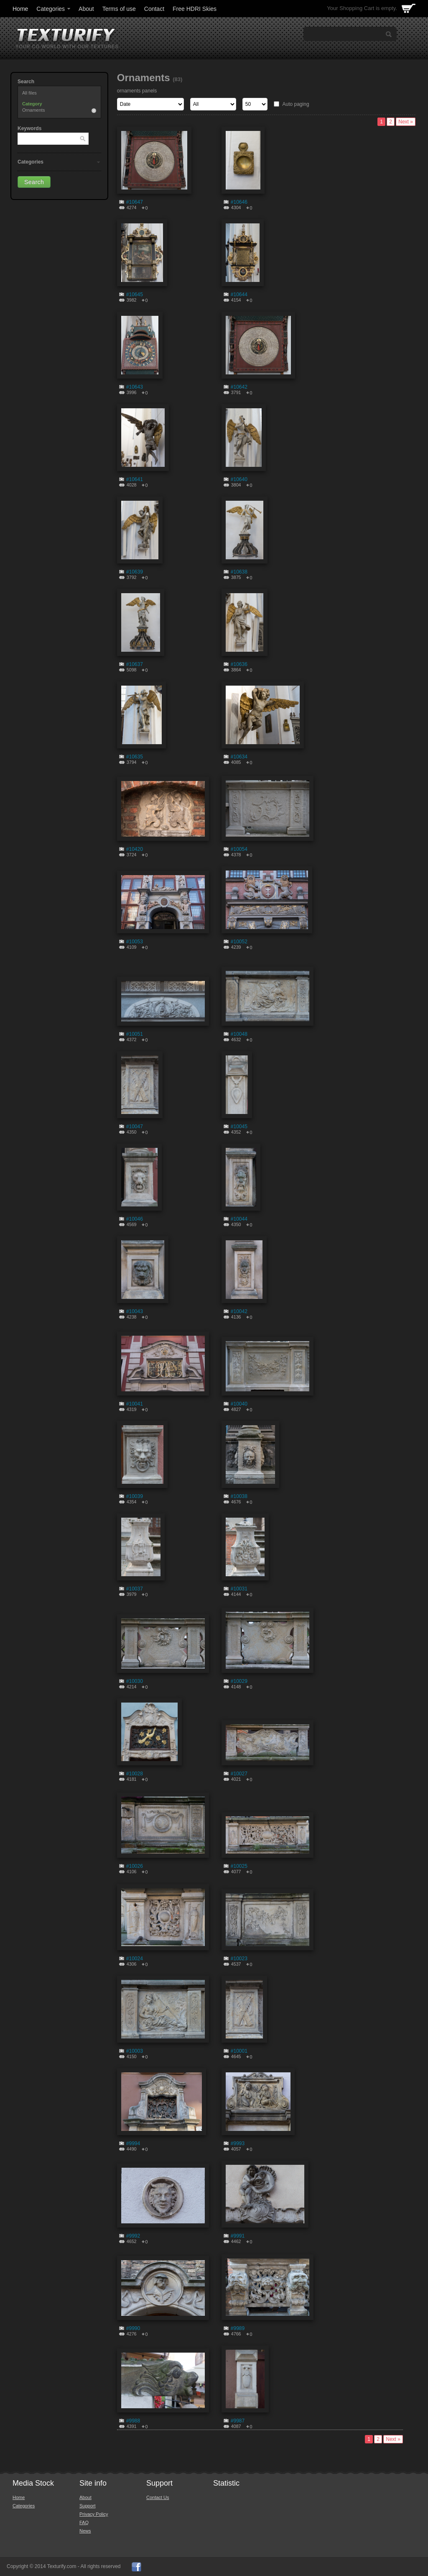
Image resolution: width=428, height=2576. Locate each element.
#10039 (134, 1496)
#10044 (239, 1219)
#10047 (134, 1126)
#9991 (238, 2236)
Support (87, 2505)
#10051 (134, 1034)
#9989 (238, 2328)
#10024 (134, 1958)
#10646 (239, 202)
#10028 (134, 1774)
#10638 (239, 572)
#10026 (134, 1866)
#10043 (134, 1311)
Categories (53, 8)
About (86, 8)
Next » (405, 122)
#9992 (133, 2236)
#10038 (239, 1496)
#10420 (134, 849)
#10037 (134, 1589)
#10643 (134, 387)
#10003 (134, 2051)
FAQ (84, 2522)
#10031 (239, 1589)
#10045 (239, 1126)
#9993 (238, 2143)
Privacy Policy (93, 2514)
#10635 (134, 757)
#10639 (134, 572)
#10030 (134, 1681)
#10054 (239, 849)
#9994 (133, 2143)
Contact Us (157, 2497)
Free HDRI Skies (195, 8)
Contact (154, 8)
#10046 (134, 1219)
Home (20, 8)
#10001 (239, 2051)
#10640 (239, 479)
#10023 (239, 1958)
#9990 (133, 2328)
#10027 (239, 1774)
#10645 (134, 294)
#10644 (239, 294)
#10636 (239, 664)
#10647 (134, 202)
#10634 (239, 757)
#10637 (134, 664)
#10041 (134, 1404)
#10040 (239, 1404)
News (85, 2530)
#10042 (239, 1311)
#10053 (134, 942)
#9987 (238, 2421)
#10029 (239, 1681)
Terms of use (119, 8)
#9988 (133, 2421)
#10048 (239, 1034)
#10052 (239, 942)
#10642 (239, 387)
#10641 (134, 479)
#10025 (239, 1866)
